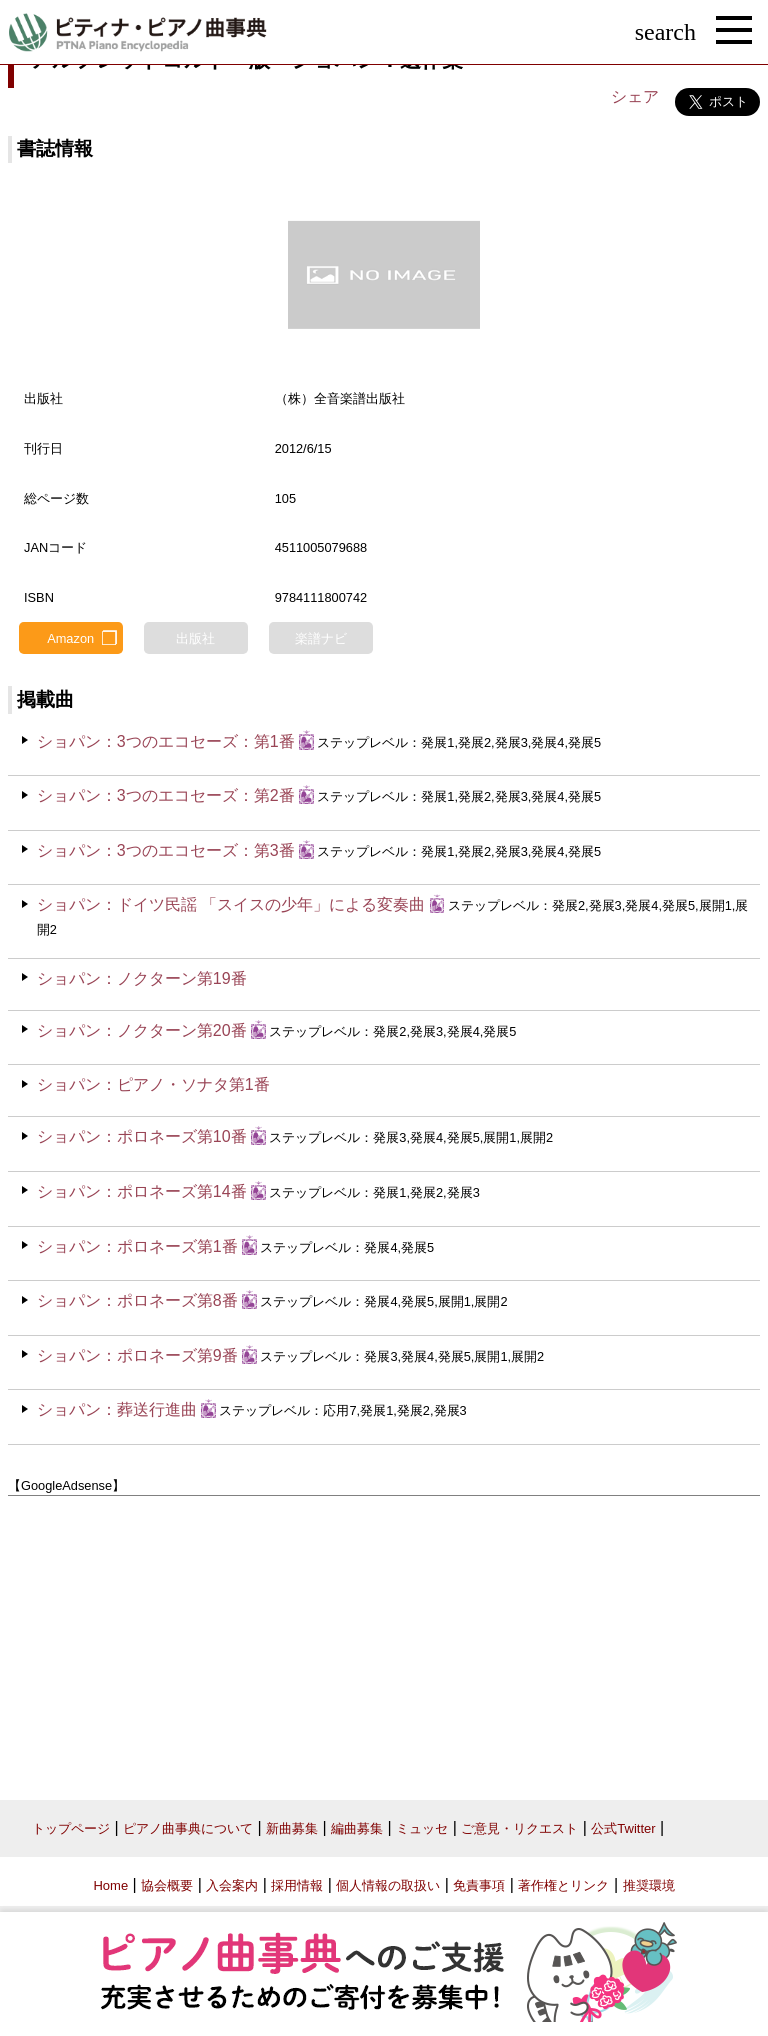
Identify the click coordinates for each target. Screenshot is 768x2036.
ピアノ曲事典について (188, 1828)
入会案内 (232, 1885)
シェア (635, 96)
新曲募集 (292, 1828)
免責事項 (479, 1885)
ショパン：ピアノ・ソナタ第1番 (153, 1084)
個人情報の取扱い (388, 1885)
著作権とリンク (563, 1885)
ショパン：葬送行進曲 (117, 1409)
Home (110, 1885)
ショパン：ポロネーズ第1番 (137, 1246)
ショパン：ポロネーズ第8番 (137, 1300)
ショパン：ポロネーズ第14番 (142, 1191)
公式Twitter (623, 1828)
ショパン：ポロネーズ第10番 (142, 1136)
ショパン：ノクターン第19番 (142, 978)
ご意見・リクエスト (519, 1828)
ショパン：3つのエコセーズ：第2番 (166, 795)
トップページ (71, 1828)
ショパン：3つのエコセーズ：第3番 (166, 850)
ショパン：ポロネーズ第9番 (137, 1355)
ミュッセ (422, 1828)
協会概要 (167, 1885)
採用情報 (297, 1885)
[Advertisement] (384, 1640)
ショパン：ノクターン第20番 (142, 1030)
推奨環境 (649, 1885)
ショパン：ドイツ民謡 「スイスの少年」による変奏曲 (231, 904)
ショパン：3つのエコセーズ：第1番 (166, 741)
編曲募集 (357, 1828)
